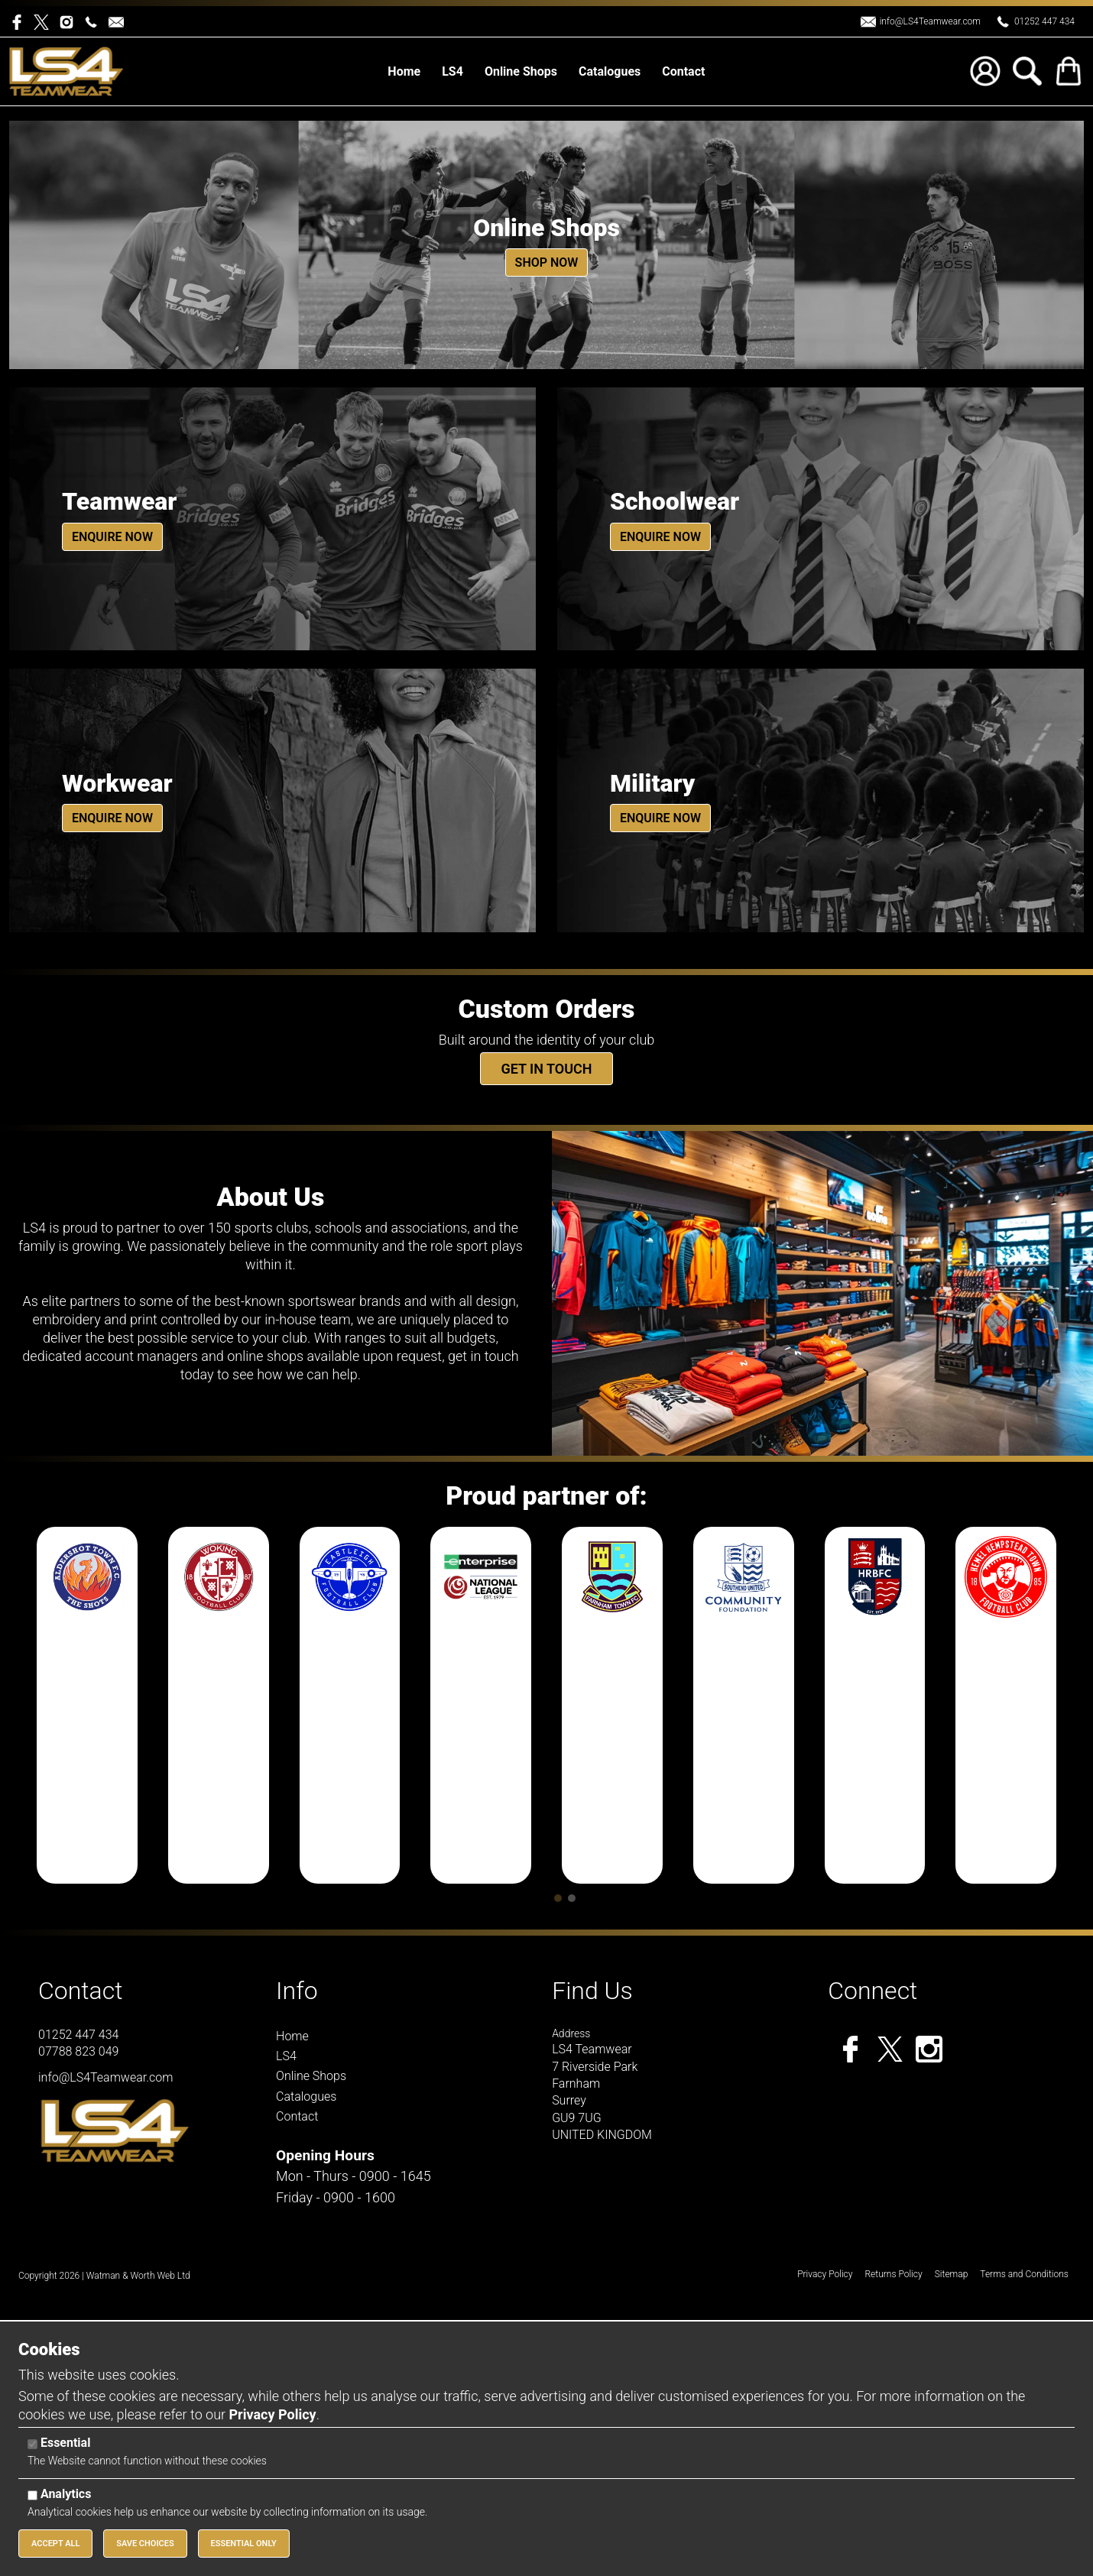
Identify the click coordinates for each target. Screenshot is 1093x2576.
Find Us (592, 2263)
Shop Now (547, 792)
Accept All (55, 2543)
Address (571, 2306)
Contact (80, 2263)
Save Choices (145, 2543)
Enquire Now (112, 1065)
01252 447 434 (1044, 21)
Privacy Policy (272, 2414)
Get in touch (546, 1597)
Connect (872, 2263)
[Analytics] (32, 2495)
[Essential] (32, 2444)
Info (297, 2263)
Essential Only (244, 2543)
